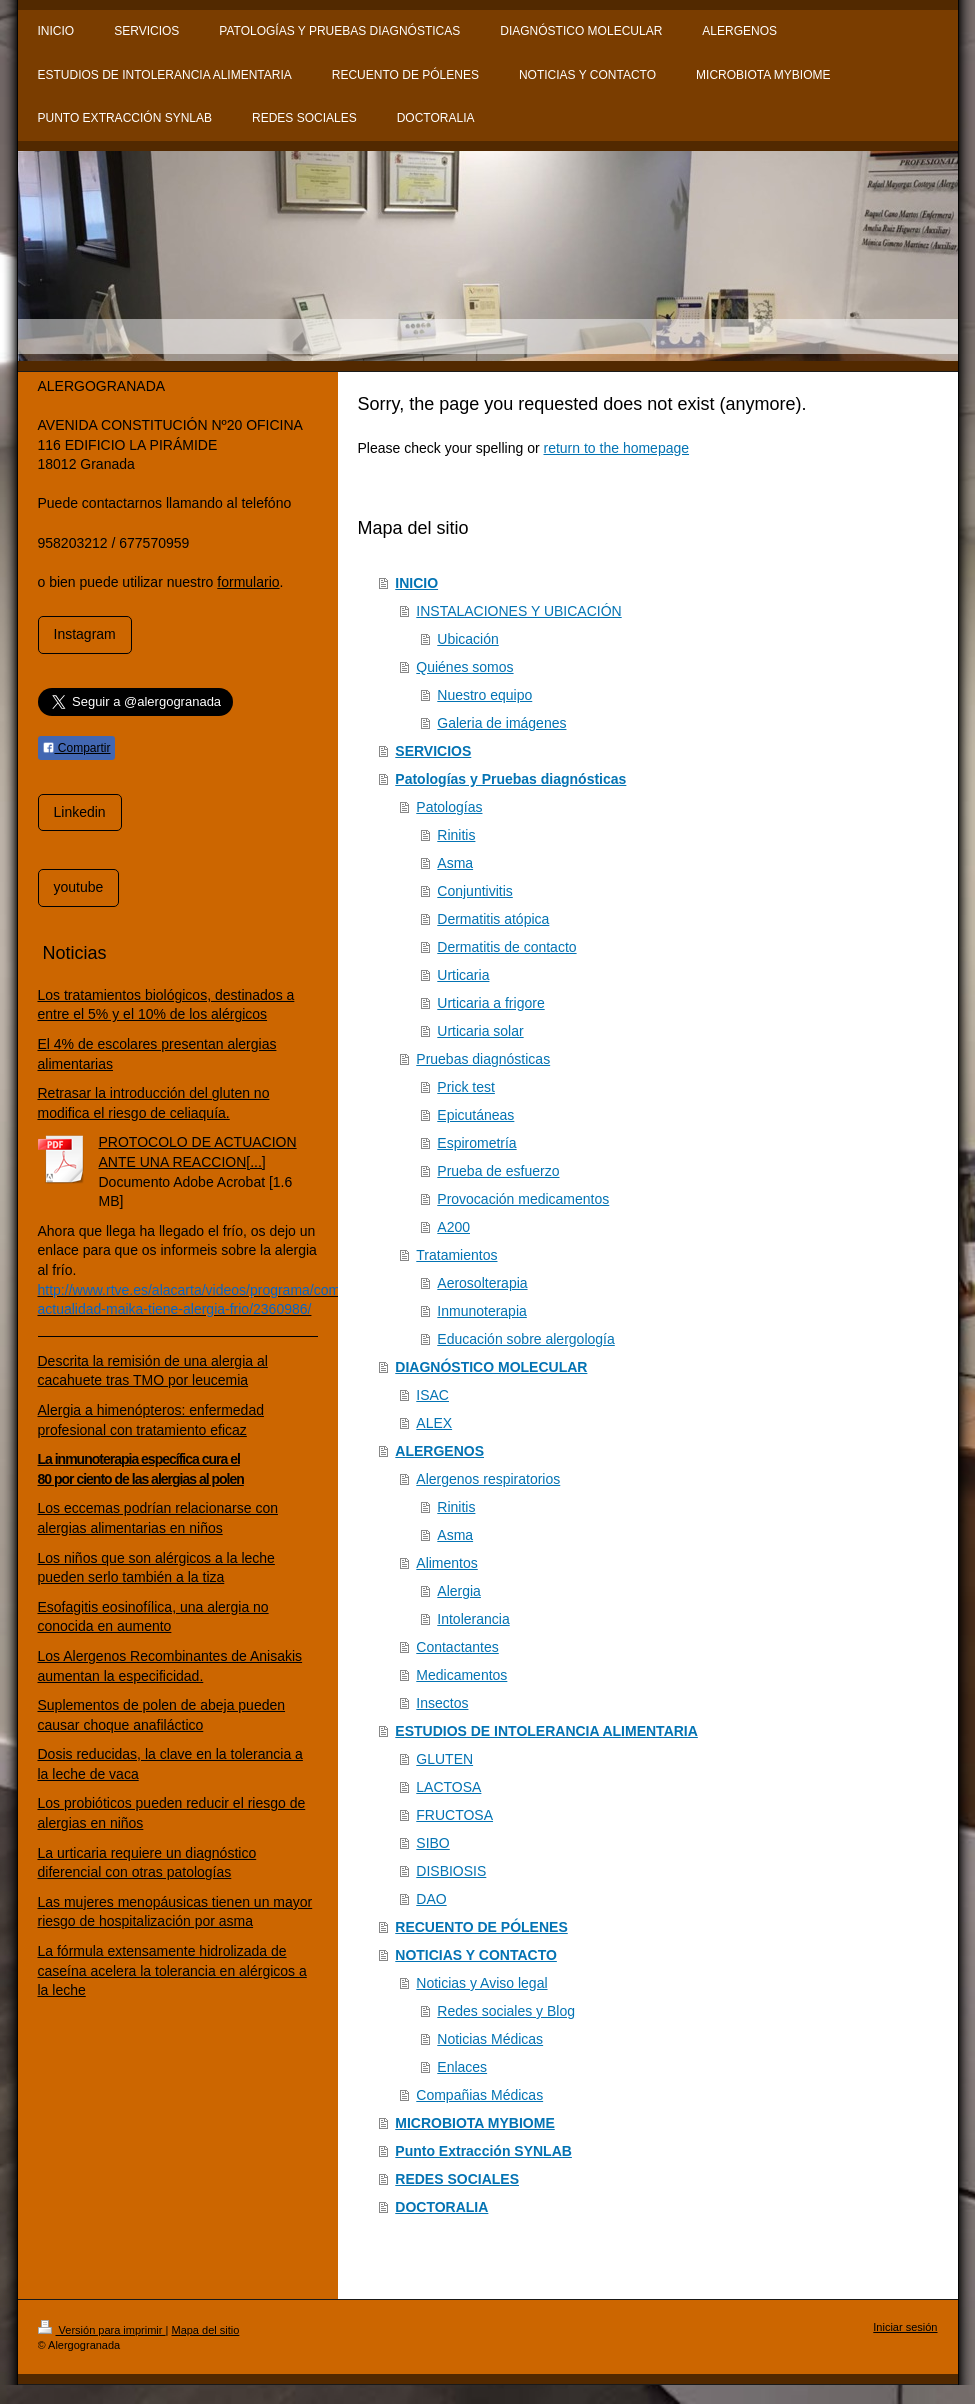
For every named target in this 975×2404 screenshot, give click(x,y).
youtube (79, 887)
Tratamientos (456, 1255)
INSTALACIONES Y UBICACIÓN (518, 611)
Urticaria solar (480, 1031)
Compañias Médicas (479, 2095)
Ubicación (467, 639)
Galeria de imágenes (501, 723)
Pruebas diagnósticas (483, 1059)
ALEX (434, 1423)
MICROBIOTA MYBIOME (474, 2123)
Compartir (76, 748)
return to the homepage (617, 448)
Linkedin (80, 812)
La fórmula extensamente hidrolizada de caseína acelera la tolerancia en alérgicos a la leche (172, 1970)
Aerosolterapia (482, 1283)
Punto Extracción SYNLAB (483, 2151)
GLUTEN (444, 1759)
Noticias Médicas (490, 2039)
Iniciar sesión (905, 2327)
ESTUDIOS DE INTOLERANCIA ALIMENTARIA (546, 1731)
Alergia (459, 1591)
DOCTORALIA (441, 2207)
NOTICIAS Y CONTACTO (476, 1955)
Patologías (449, 807)
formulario (248, 582)
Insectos (442, 1703)
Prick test (466, 1087)
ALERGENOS (439, 1451)
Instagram (85, 634)
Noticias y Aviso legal (481, 1983)
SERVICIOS (433, 751)
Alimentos (446, 1563)
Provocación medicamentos (523, 1199)
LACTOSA (448, 1787)
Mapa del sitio (205, 2330)
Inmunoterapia (482, 1311)
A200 (453, 1227)
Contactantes (457, 1647)
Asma (455, 863)
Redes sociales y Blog (506, 2011)
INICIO (416, 583)
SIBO (432, 1843)
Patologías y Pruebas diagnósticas (510, 779)
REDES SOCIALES (457, 2179)
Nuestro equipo (484, 695)
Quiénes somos (464, 667)
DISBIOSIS (451, 1871)
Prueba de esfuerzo (498, 1171)
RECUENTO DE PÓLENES (481, 1927)
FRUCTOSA (454, 1815)
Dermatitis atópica (493, 919)
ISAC (432, 1395)
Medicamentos (461, 1675)
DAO (431, 1899)
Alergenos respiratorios (488, 1479)
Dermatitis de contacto (506, 947)
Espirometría (476, 1143)
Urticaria (463, 975)
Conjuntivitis (474, 891)
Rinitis (456, 835)
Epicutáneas (475, 1115)
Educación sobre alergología (525, 1339)
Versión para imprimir (102, 2330)
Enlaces (462, 2067)
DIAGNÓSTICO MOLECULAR (491, 1367)
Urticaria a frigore (490, 1003)
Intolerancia (473, 1619)
